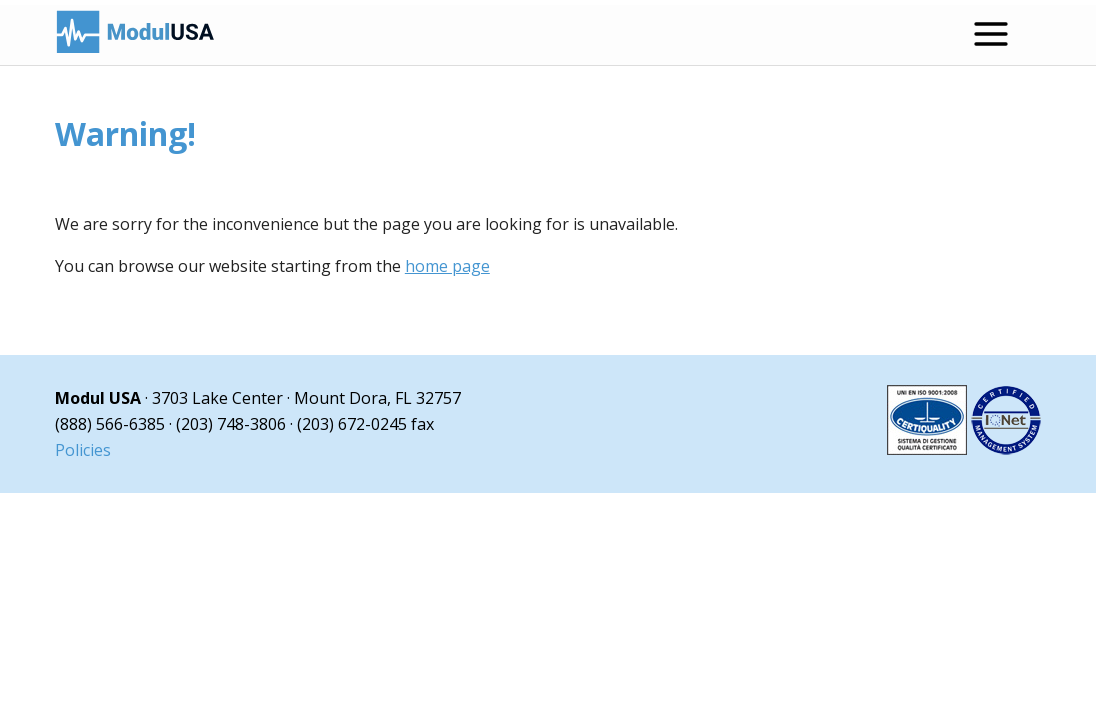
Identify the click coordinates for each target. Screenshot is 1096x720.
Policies (83, 450)
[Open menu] (991, 34)
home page (447, 266)
